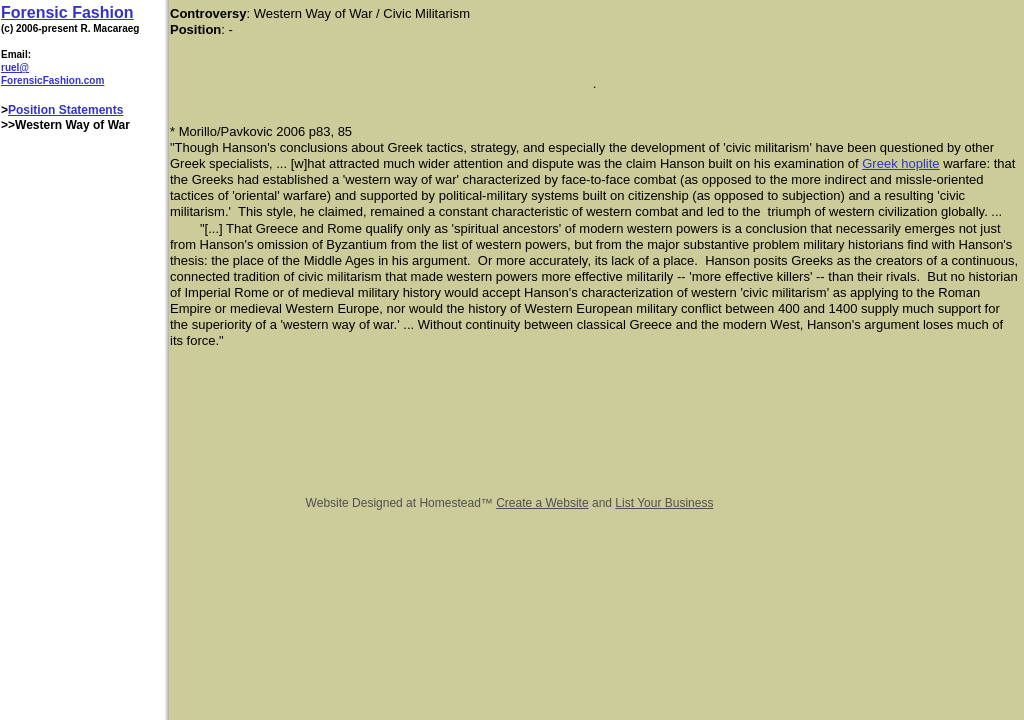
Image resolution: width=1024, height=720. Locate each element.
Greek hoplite (900, 163)
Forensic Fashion (67, 12)
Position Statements (65, 110)
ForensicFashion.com (52, 80)
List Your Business (664, 503)
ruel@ (15, 67)
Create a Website (542, 503)
